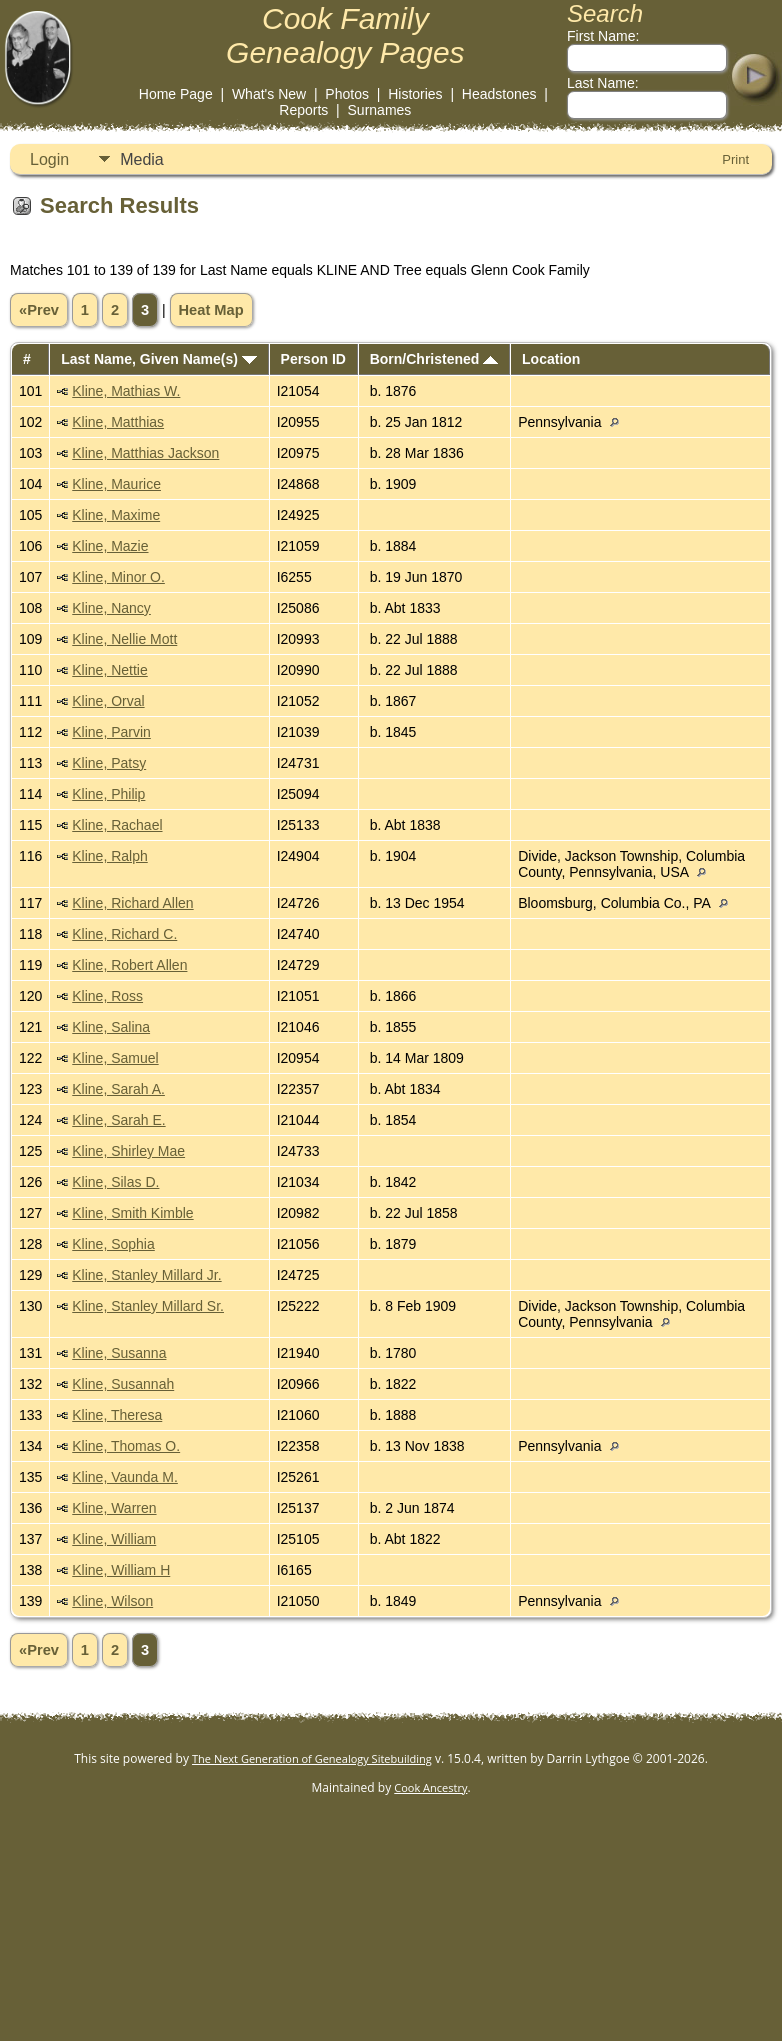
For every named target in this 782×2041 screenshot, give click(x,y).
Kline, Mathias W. (126, 391)
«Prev (39, 310)
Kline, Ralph (110, 856)
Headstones (499, 94)
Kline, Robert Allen (129, 965)
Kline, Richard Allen (132, 903)
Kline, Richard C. (124, 934)
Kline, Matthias (118, 422)
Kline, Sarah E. (118, 1120)
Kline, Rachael (117, 825)
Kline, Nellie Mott (124, 639)
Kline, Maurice (116, 484)
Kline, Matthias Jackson (145, 453)
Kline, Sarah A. (118, 1089)
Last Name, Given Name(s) (159, 359)
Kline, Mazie (110, 546)
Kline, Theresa (117, 1415)
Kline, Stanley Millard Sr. (148, 1306)
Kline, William (114, 1539)
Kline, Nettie (109, 670)
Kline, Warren (114, 1508)
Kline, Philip (108, 794)
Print (735, 159)
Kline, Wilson (112, 1601)
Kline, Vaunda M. (125, 1477)
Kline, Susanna (119, 1353)
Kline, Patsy (109, 763)
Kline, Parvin (111, 732)
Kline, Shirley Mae (128, 1151)
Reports (303, 110)
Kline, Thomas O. (126, 1446)
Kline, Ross (107, 996)
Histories (415, 94)
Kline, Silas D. (115, 1182)
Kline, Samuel (115, 1058)
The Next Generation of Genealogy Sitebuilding (312, 1758)
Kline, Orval (108, 701)
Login (49, 159)
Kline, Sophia (113, 1244)
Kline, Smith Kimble (132, 1213)
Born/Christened (434, 359)
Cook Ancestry (430, 1787)
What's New (269, 94)
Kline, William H (121, 1570)
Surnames (380, 110)
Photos (347, 94)
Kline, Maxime (116, 515)
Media (142, 159)
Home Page (176, 94)
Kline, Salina (111, 1027)
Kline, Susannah (123, 1384)
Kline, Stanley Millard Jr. (146, 1275)
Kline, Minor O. (118, 577)
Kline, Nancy (111, 608)
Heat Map (211, 310)
